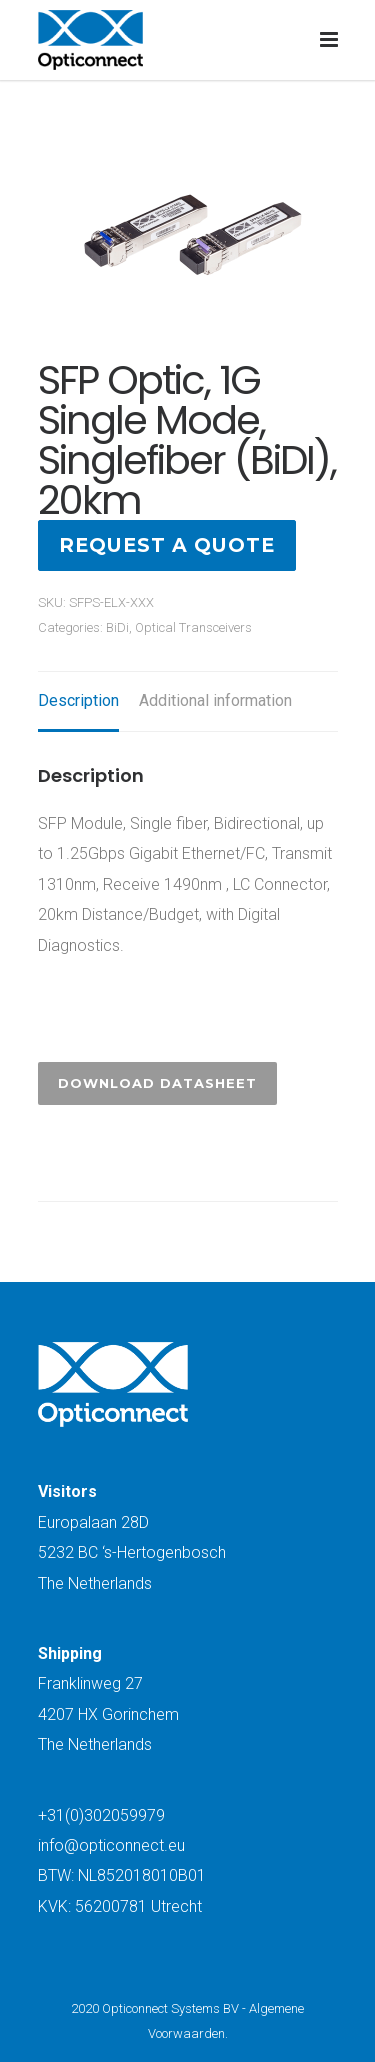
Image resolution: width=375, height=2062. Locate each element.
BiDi (117, 627)
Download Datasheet (157, 1083)
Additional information (215, 700)
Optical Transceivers (193, 627)
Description (78, 700)
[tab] (78, 702)
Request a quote (167, 545)
